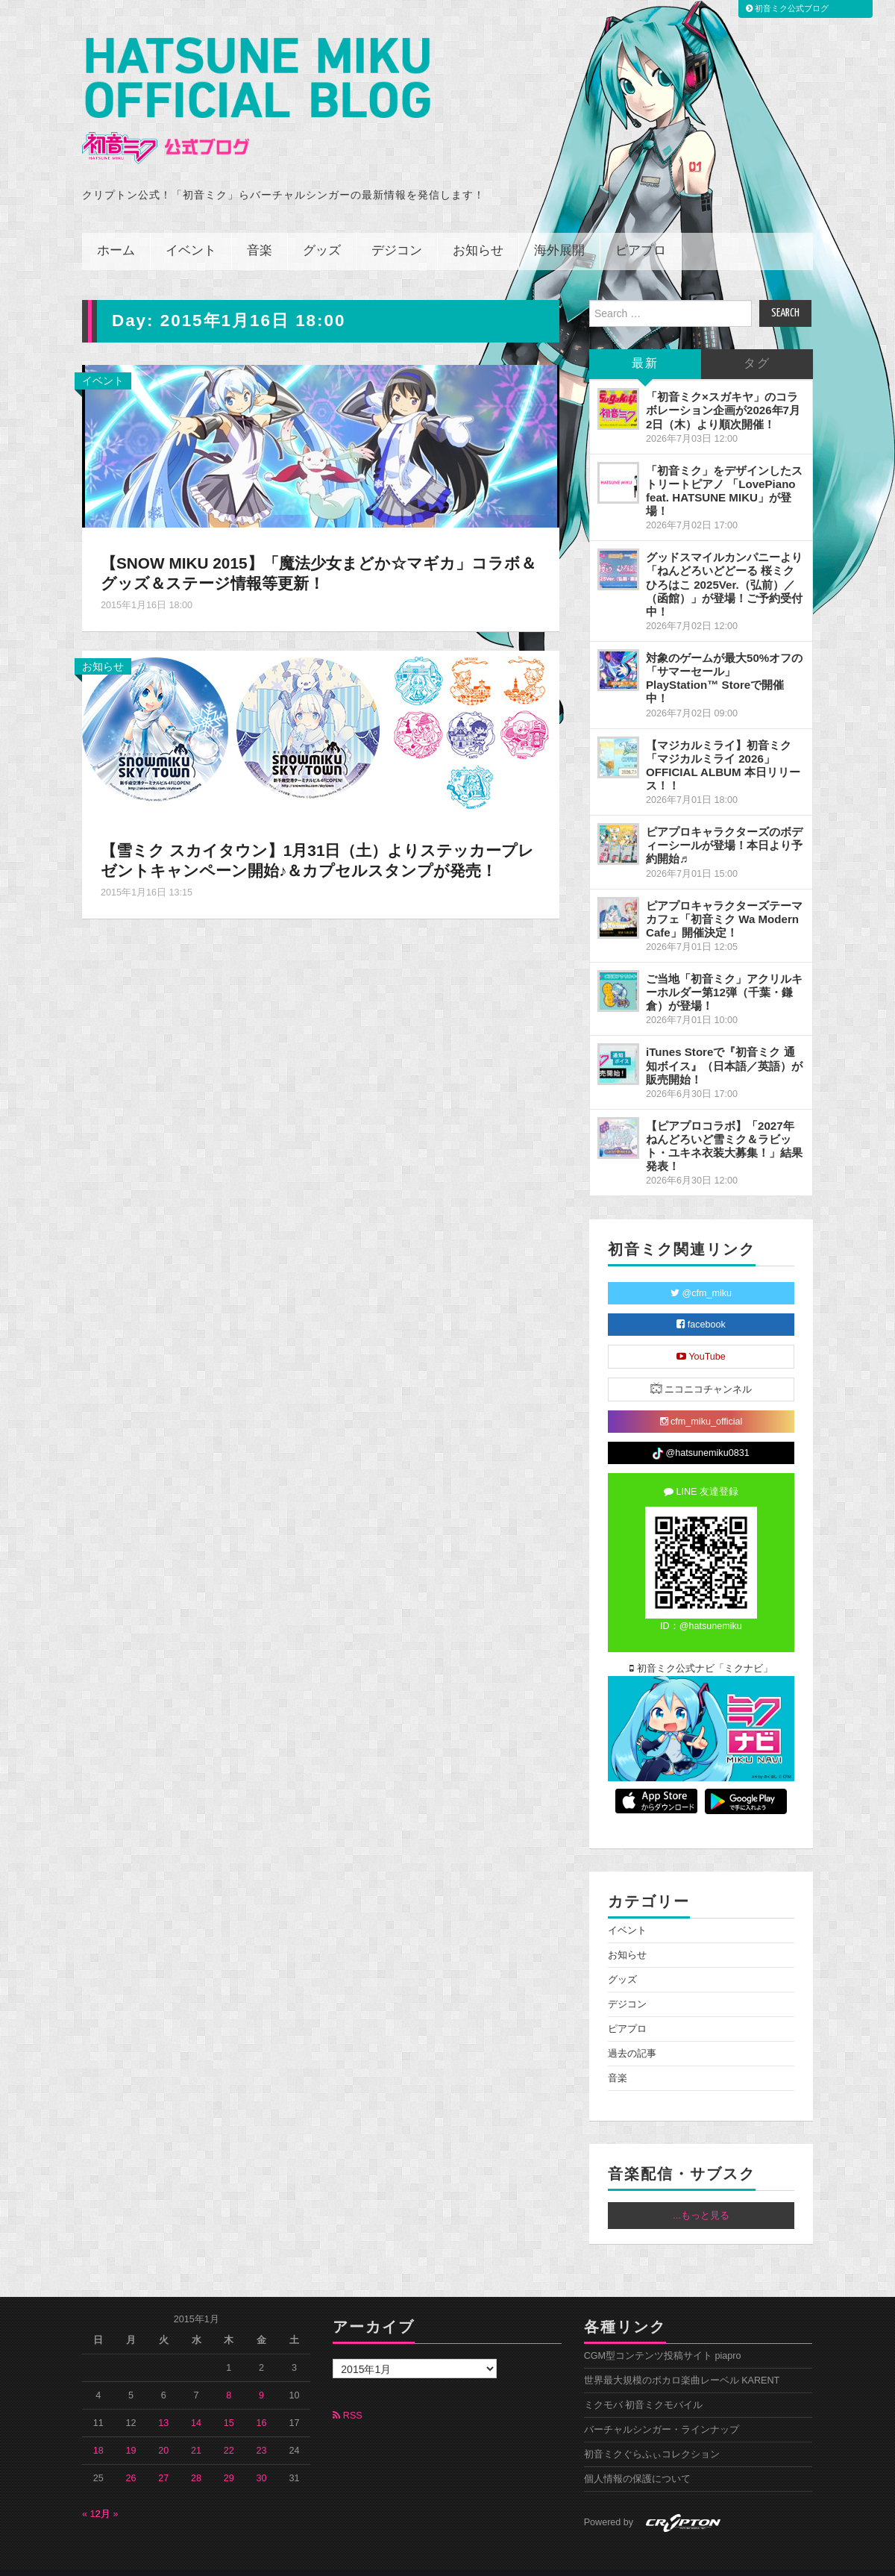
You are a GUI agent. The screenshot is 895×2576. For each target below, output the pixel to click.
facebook (701, 1304)
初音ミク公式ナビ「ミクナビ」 (701, 1648)
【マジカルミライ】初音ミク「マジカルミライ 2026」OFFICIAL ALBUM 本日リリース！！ (723, 744)
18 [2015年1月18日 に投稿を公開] (98, 2430)
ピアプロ (640, 231)
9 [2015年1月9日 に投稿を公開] (261, 2375)
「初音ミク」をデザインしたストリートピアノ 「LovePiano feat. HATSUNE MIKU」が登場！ (724, 469)
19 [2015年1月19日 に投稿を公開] (131, 2430)
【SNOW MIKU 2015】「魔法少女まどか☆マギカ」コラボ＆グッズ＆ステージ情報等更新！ (314, 553)
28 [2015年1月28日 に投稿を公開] (196, 2458)
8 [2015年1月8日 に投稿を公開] (228, 2375)
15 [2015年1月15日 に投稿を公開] (229, 2403)
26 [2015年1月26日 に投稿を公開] (131, 2458)
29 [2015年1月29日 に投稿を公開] (229, 2458)
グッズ (322, 231)
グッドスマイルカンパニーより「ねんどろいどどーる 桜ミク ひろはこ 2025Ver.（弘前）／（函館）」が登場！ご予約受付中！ (724, 564)
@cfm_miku (701, 1273)
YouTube (701, 1336)
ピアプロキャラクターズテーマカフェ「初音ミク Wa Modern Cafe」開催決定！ (724, 898)
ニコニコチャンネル (701, 1368)
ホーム (116, 231)
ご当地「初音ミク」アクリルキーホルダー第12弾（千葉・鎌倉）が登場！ (724, 972)
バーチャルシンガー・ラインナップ (661, 2409)
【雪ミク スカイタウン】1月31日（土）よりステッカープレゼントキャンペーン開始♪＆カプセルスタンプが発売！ (319, 840)
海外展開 (559, 231)
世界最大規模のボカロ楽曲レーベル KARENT (682, 2360)
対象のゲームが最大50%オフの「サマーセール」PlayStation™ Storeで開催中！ (724, 657)
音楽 (259, 231)
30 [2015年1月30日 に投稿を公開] (262, 2458)
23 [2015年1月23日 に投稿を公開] (262, 2430)
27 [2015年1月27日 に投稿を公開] (163, 2458)
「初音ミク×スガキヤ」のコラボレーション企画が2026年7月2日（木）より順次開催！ (723, 390)
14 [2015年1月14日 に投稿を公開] (196, 2403)
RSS (347, 2395)
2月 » (107, 2494)
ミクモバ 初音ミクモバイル (643, 2385)
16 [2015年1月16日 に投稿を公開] (262, 2403)
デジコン (396, 231)
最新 (645, 343)
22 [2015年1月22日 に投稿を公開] (229, 2430)
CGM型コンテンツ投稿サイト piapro (662, 2335)
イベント (191, 231)
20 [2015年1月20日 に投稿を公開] (163, 2430)
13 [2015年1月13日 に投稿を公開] (163, 2403)
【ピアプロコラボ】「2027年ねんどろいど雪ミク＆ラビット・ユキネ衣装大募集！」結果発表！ (724, 1125)
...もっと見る (701, 2195)
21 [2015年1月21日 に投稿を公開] (196, 2430)
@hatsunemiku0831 (701, 1433)
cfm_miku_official (701, 1401)
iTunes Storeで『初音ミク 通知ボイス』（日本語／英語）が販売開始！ (724, 1045)
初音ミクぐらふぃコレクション (652, 2434)
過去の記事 (632, 2033)
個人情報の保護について (637, 2459)
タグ (757, 343)
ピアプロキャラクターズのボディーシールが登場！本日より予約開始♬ (724, 825)
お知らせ (478, 231)
